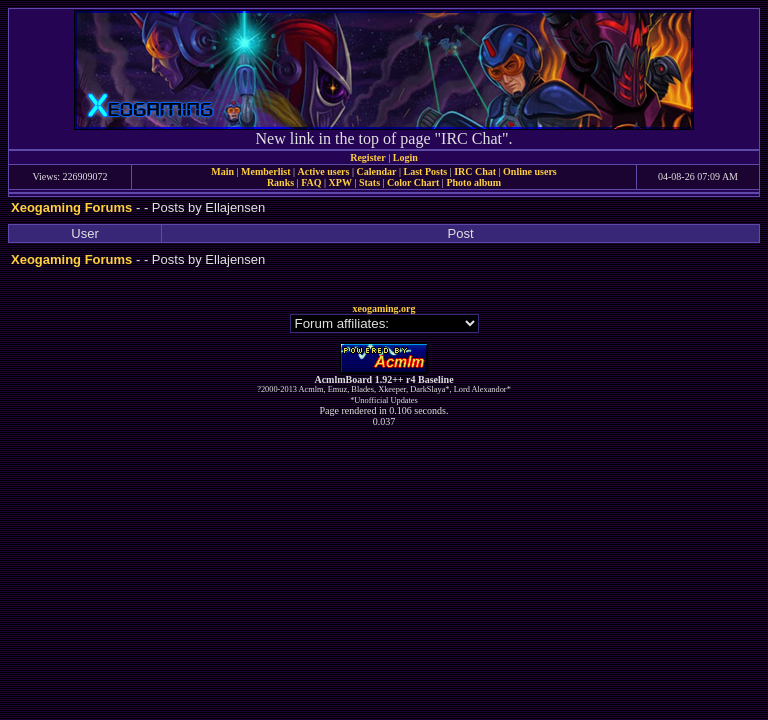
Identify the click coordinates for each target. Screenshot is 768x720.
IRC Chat (475, 171)
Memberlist (265, 171)
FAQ (311, 182)
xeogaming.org (383, 308)
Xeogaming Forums (71, 207)
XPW (340, 182)
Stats (369, 182)
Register (368, 157)
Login (405, 157)
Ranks (280, 182)
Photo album (473, 182)
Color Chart (413, 182)
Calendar (376, 171)
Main (222, 171)
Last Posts (425, 171)
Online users (530, 171)
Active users (324, 171)
